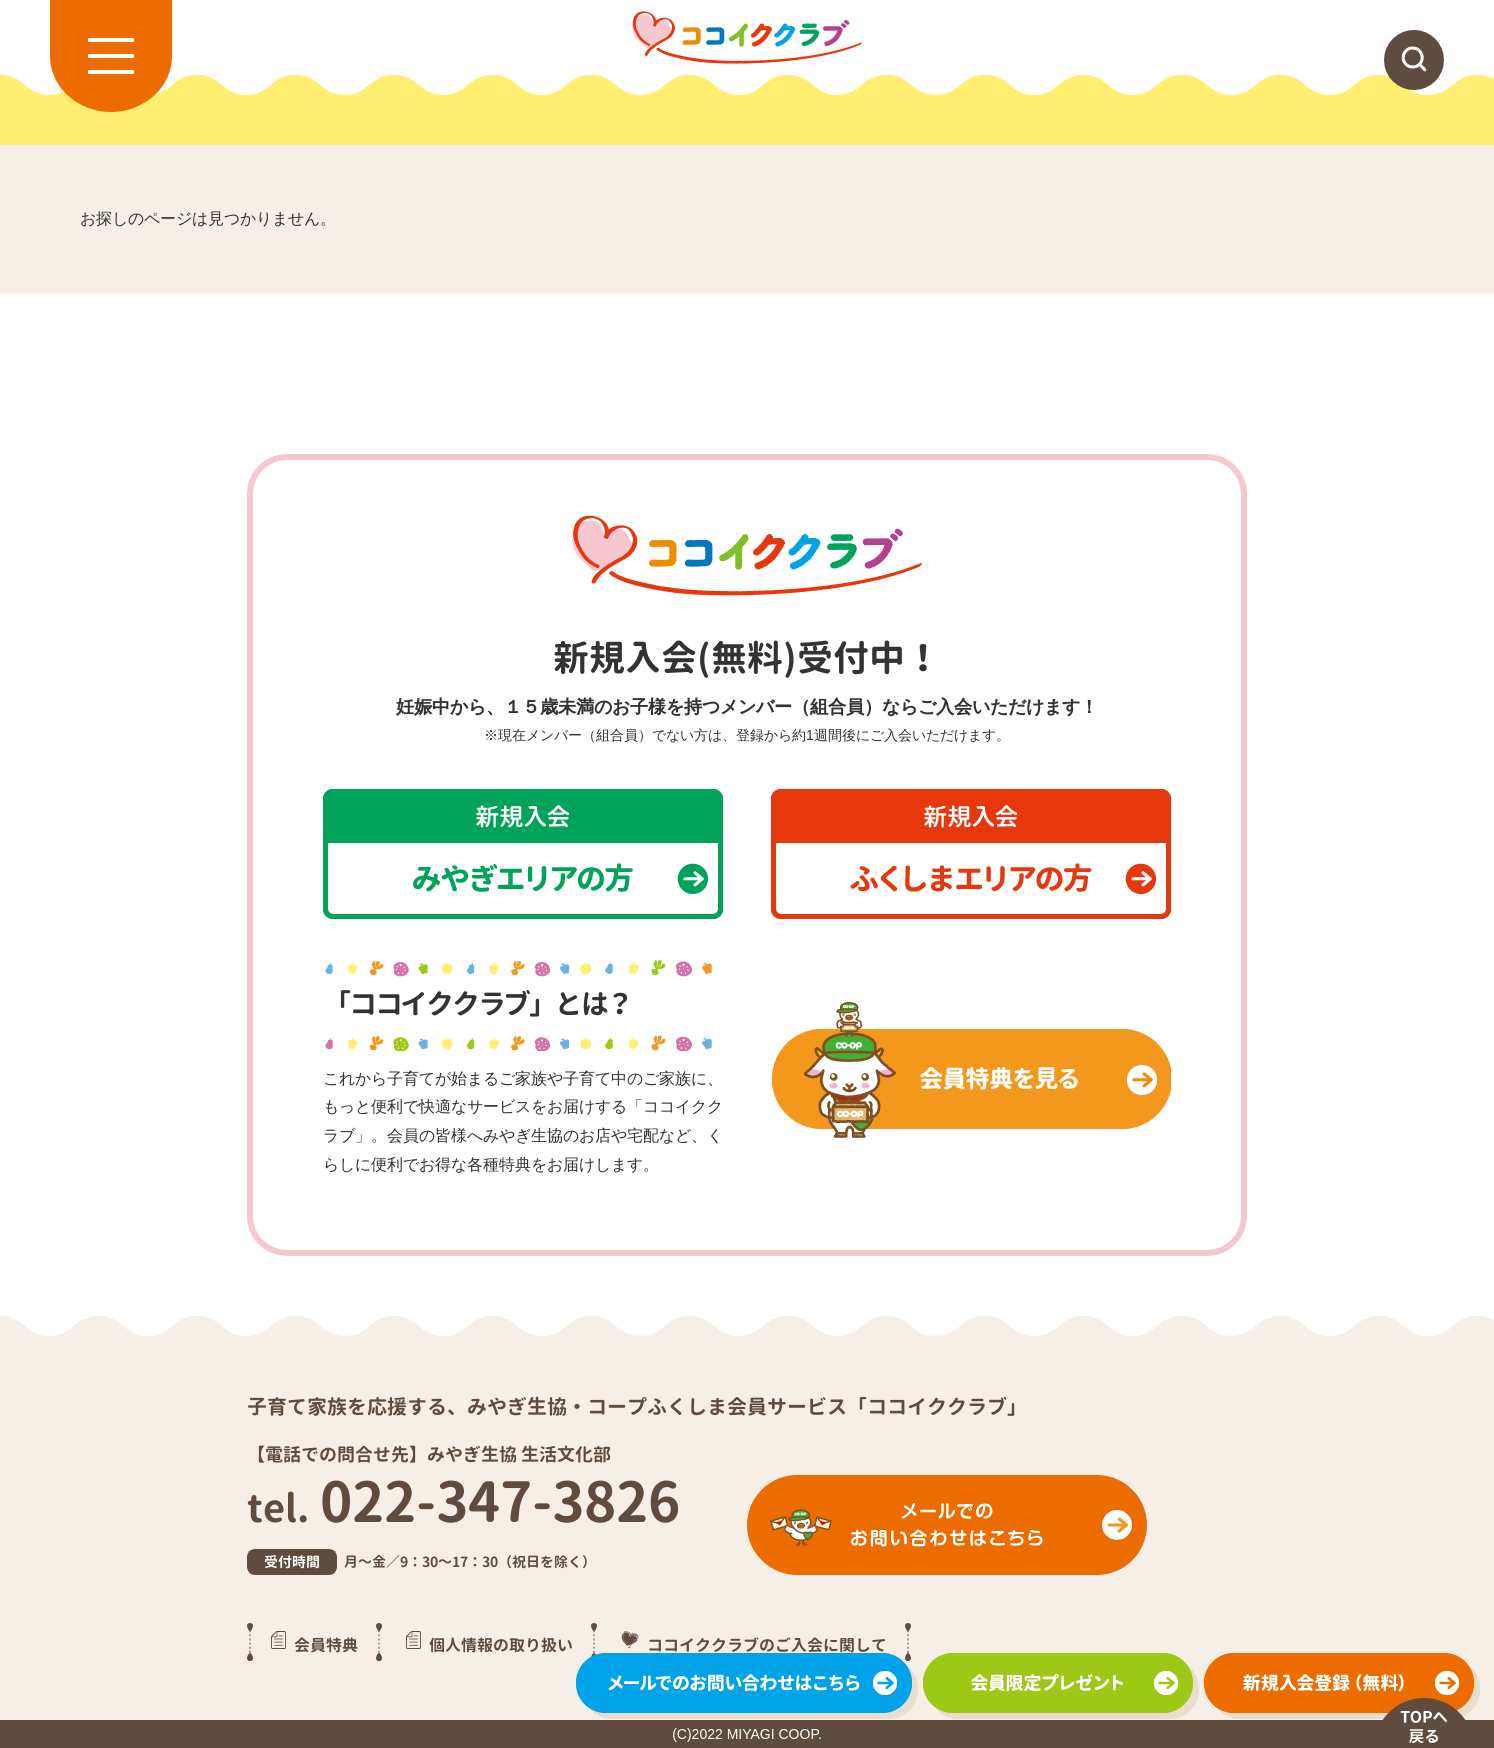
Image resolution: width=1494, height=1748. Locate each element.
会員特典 (326, 1644)
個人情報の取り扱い (501, 1644)
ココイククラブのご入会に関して (767, 1644)
